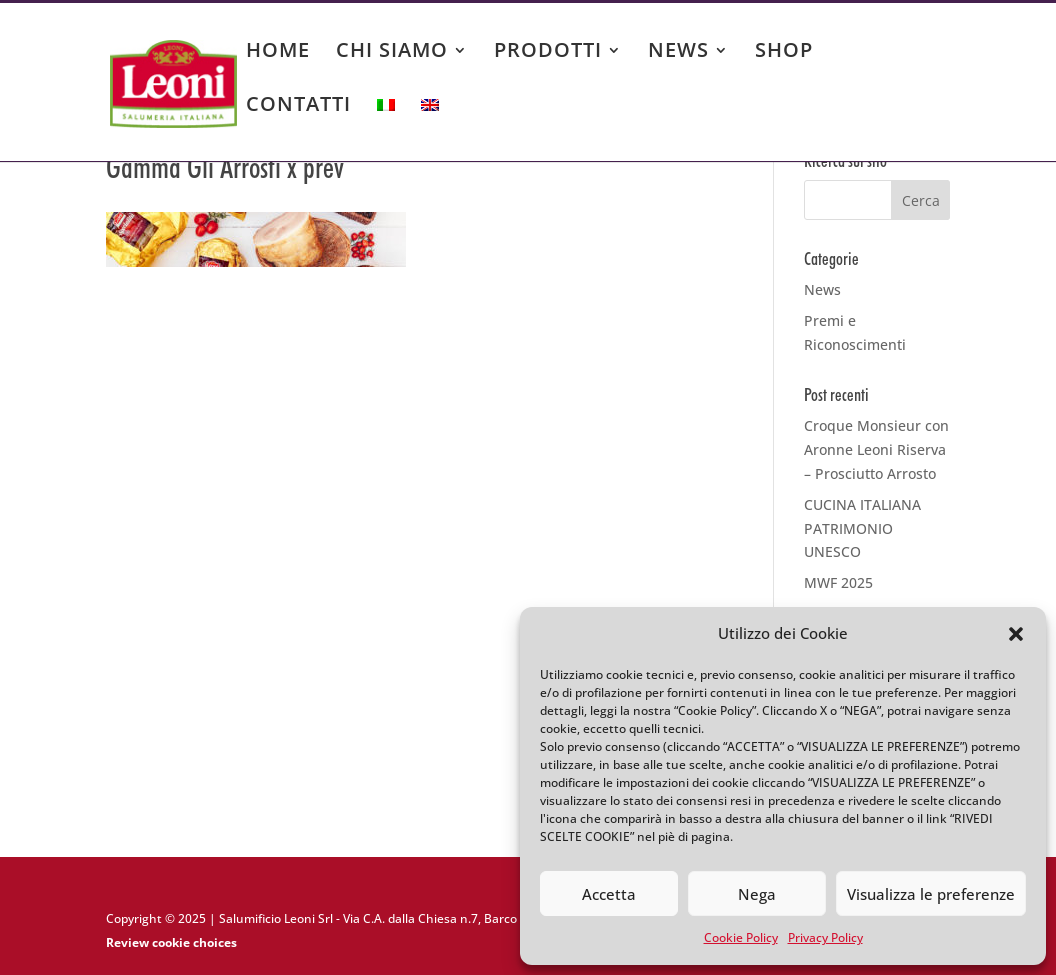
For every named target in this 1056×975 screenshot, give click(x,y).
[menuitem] (386, 124)
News (822, 289)
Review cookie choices (171, 942)
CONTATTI (298, 107)
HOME (278, 53)
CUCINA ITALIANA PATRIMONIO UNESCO (862, 528)
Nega (757, 894)
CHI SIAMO (392, 53)
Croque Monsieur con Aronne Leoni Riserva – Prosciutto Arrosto (876, 449)
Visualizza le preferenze (931, 894)
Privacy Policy (825, 937)
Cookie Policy (741, 937)
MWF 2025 (838, 582)
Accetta (609, 894)
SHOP (784, 53)
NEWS (678, 53)
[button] (1016, 634)
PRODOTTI (548, 53)
